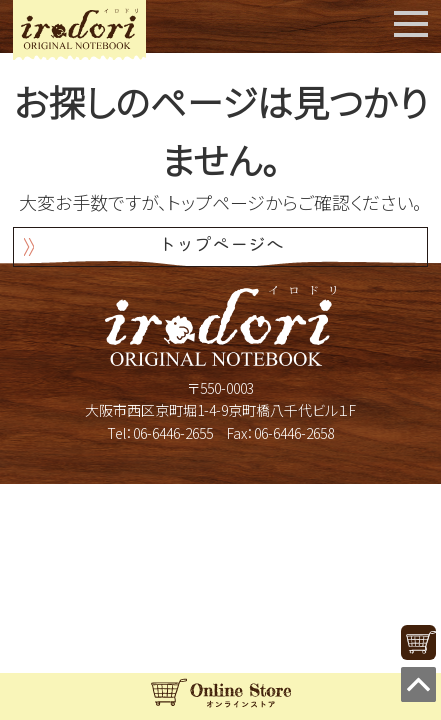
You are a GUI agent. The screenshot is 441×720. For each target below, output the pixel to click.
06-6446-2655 (173, 433)
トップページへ (221, 246)
